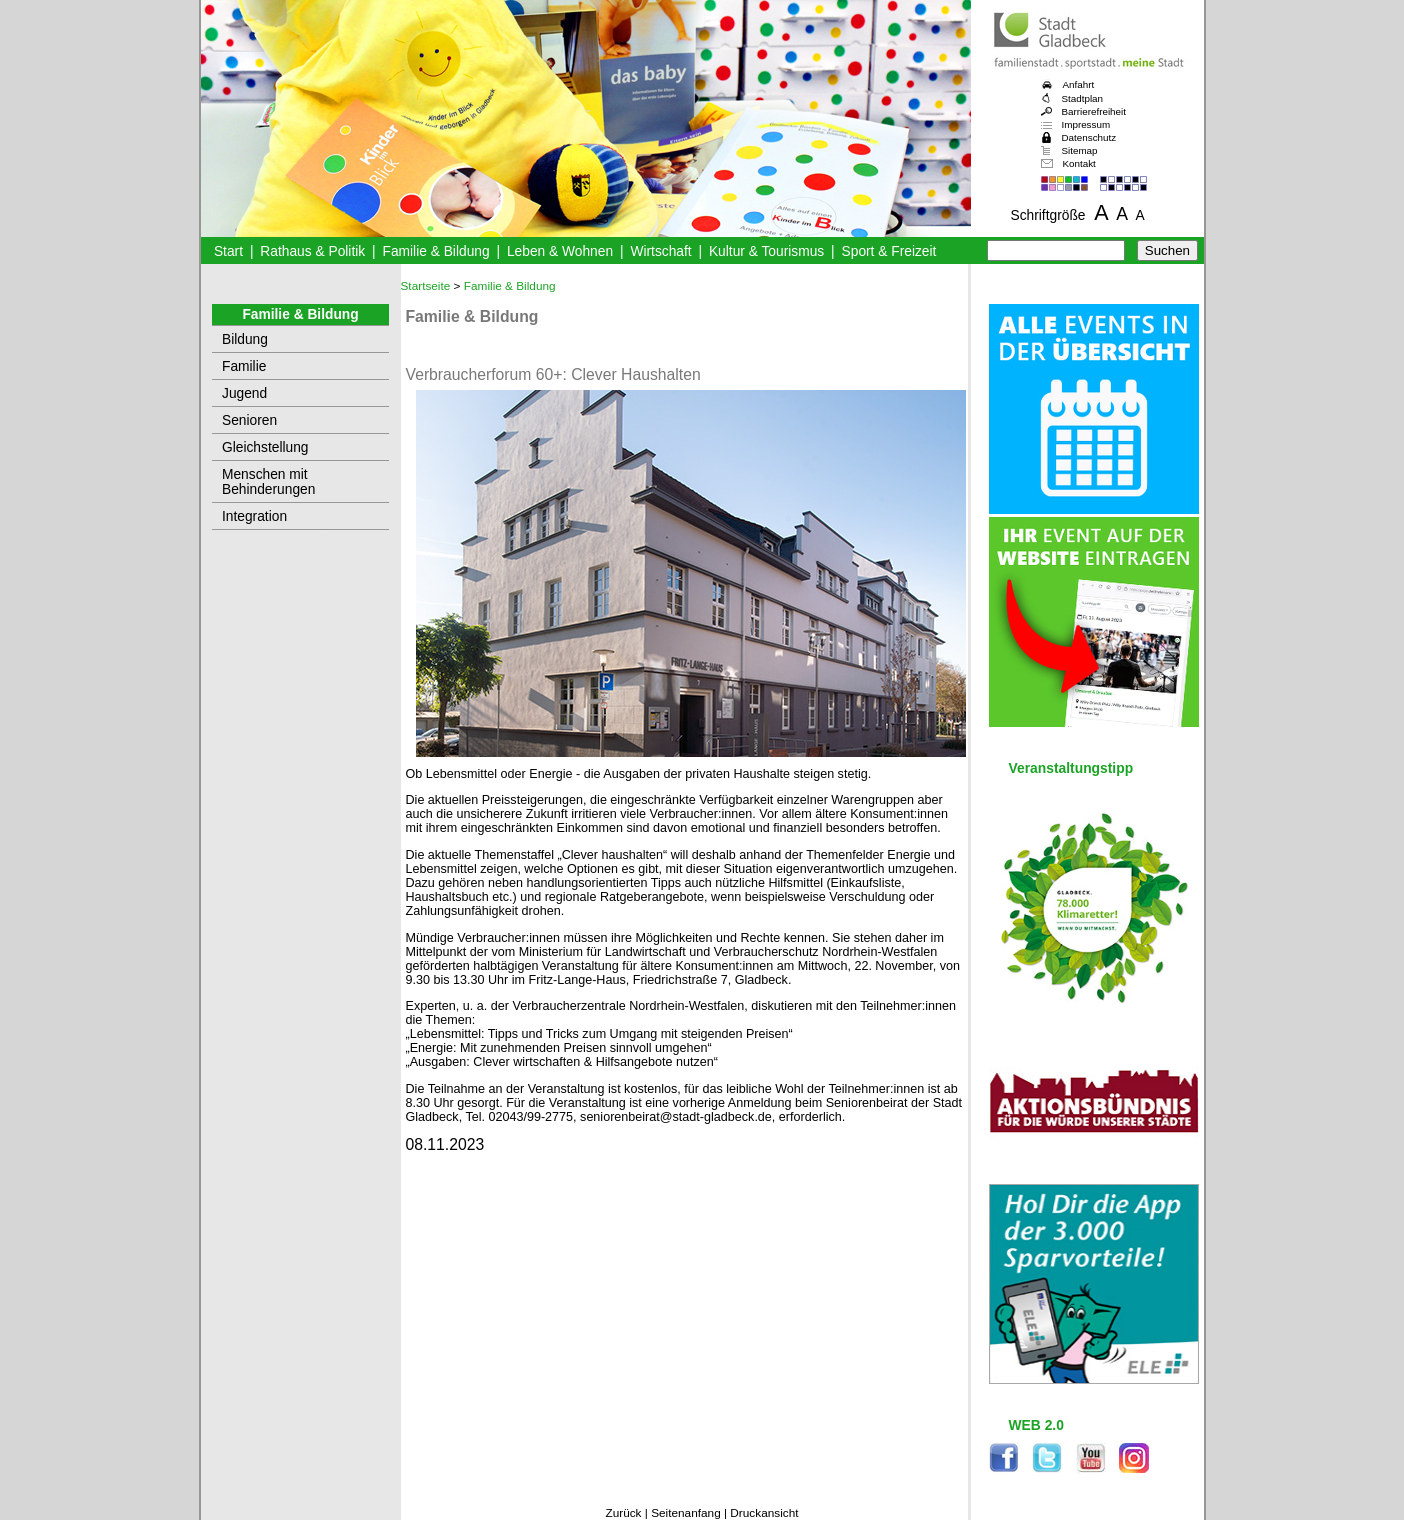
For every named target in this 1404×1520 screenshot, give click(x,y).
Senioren (249, 420)
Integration (254, 516)
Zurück (623, 1513)
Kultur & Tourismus (766, 251)
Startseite (426, 286)
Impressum (1086, 124)
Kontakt (1079, 163)
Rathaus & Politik (312, 251)
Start (228, 251)
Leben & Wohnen (560, 251)
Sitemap (1080, 150)
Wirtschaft (660, 251)
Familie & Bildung (436, 251)
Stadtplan (1083, 98)
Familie (244, 366)
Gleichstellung (265, 447)
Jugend (244, 393)
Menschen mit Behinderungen (268, 482)
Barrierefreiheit (1094, 111)
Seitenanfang (686, 1513)
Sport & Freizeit (889, 251)
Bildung (245, 339)
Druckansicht (764, 1513)
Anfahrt (1079, 84)
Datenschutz (1089, 137)
